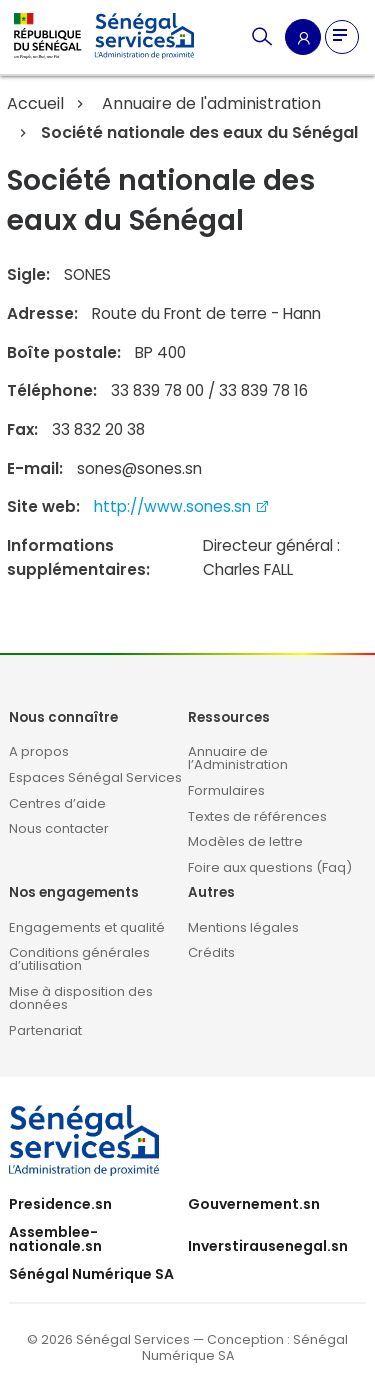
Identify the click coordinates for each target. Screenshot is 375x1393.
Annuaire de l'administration (209, 103)
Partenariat (45, 1030)
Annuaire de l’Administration (238, 758)
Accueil (35, 103)
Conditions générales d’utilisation (79, 959)
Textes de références (257, 816)
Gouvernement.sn (254, 1204)
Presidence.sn (60, 1204)
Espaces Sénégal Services (95, 777)
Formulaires (226, 790)
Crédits (211, 952)
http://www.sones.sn (182, 506)
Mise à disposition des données (81, 998)
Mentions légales (243, 927)
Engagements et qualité (87, 927)
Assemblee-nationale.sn (55, 1239)
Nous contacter (59, 828)
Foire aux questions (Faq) (270, 867)
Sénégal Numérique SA (91, 1274)
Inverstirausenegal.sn (268, 1246)
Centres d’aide (57, 803)
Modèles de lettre (245, 841)
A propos (39, 751)
